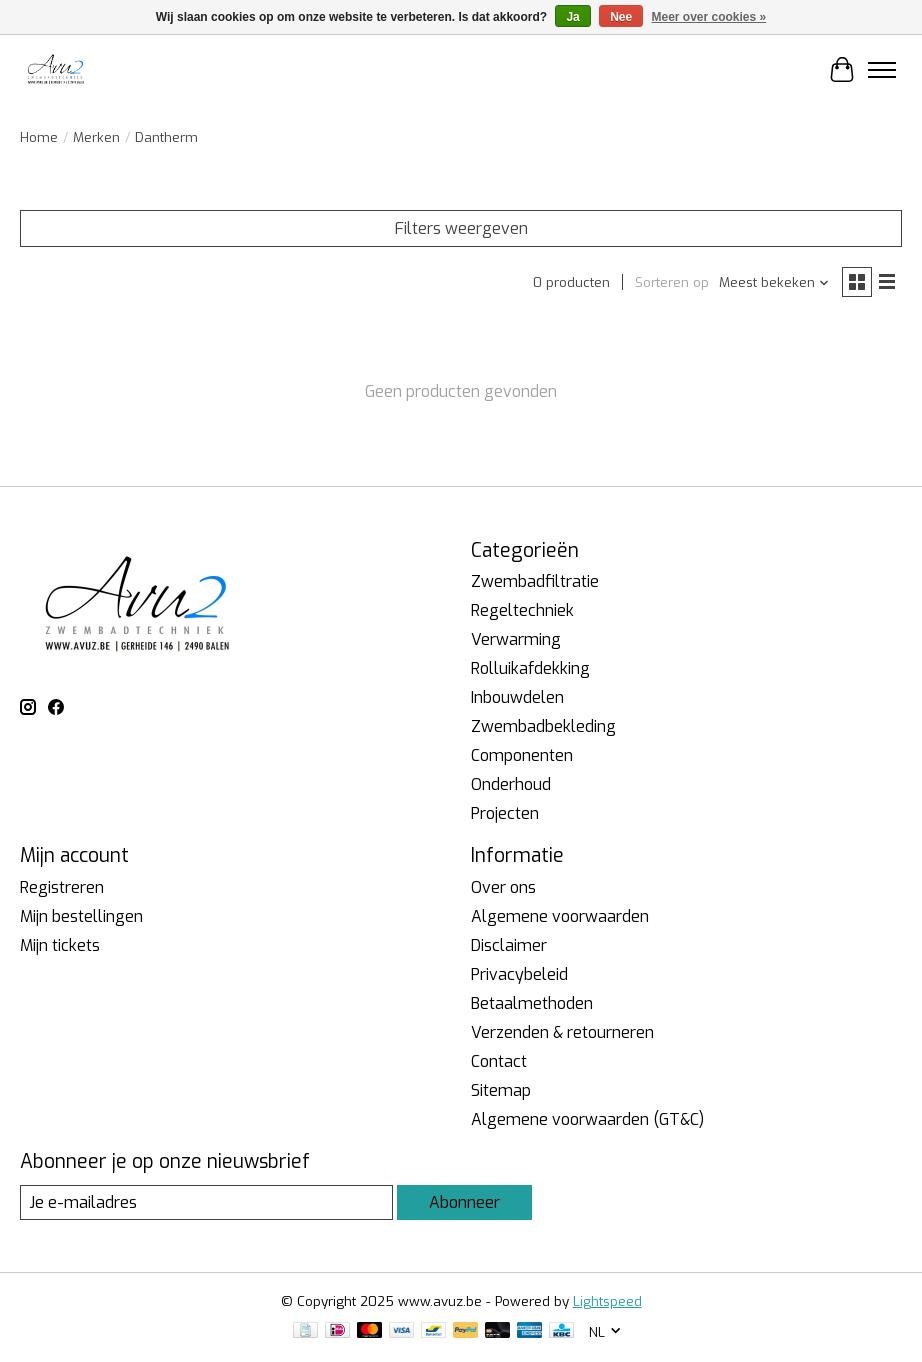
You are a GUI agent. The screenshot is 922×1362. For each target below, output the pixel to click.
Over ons (503, 887)
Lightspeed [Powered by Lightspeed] (607, 1301)
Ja (572, 17)
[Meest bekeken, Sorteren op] (774, 282)
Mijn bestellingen (81, 916)
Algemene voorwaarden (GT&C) (587, 1119)
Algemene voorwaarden (560, 916)
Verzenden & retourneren (562, 1032)
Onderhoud (511, 784)
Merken (96, 137)
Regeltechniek (522, 610)
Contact (499, 1061)
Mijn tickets (60, 945)
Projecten (505, 813)
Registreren (62, 887)
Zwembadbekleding (543, 726)
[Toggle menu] (882, 70)
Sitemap (501, 1090)
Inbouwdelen (517, 697)
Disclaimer (509, 945)
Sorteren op (672, 282)
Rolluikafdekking (530, 668)
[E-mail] (206, 1202)
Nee (621, 17)
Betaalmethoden (532, 1003)
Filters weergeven (461, 228)
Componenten (522, 755)
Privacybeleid (519, 974)
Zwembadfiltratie (535, 581)
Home (39, 137)
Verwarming (516, 639)
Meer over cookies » (709, 17)
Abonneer (464, 1202)
